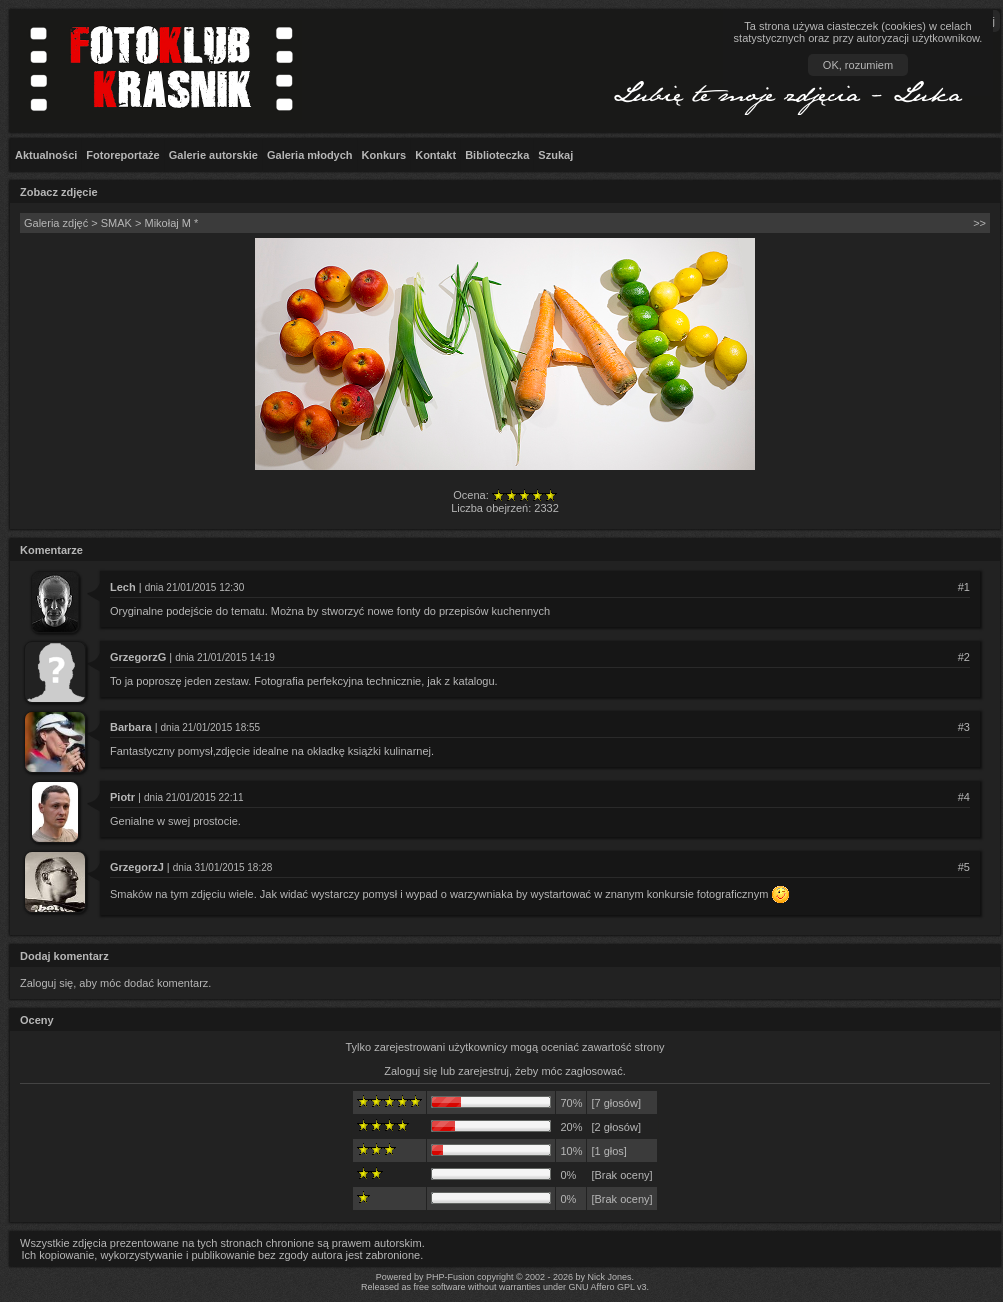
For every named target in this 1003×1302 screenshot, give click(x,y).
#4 (964, 797)
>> (979, 223)
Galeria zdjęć (56, 223)
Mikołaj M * (171, 223)
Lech (123, 587)
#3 (964, 727)
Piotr (122, 797)
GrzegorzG (138, 657)
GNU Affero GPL (602, 1287)
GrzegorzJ (137, 867)
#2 (964, 657)
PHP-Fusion (450, 1277)
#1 (964, 587)
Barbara (131, 727)
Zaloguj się (410, 1071)
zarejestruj (483, 1071)
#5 (964, 867)
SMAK (116, 223)
